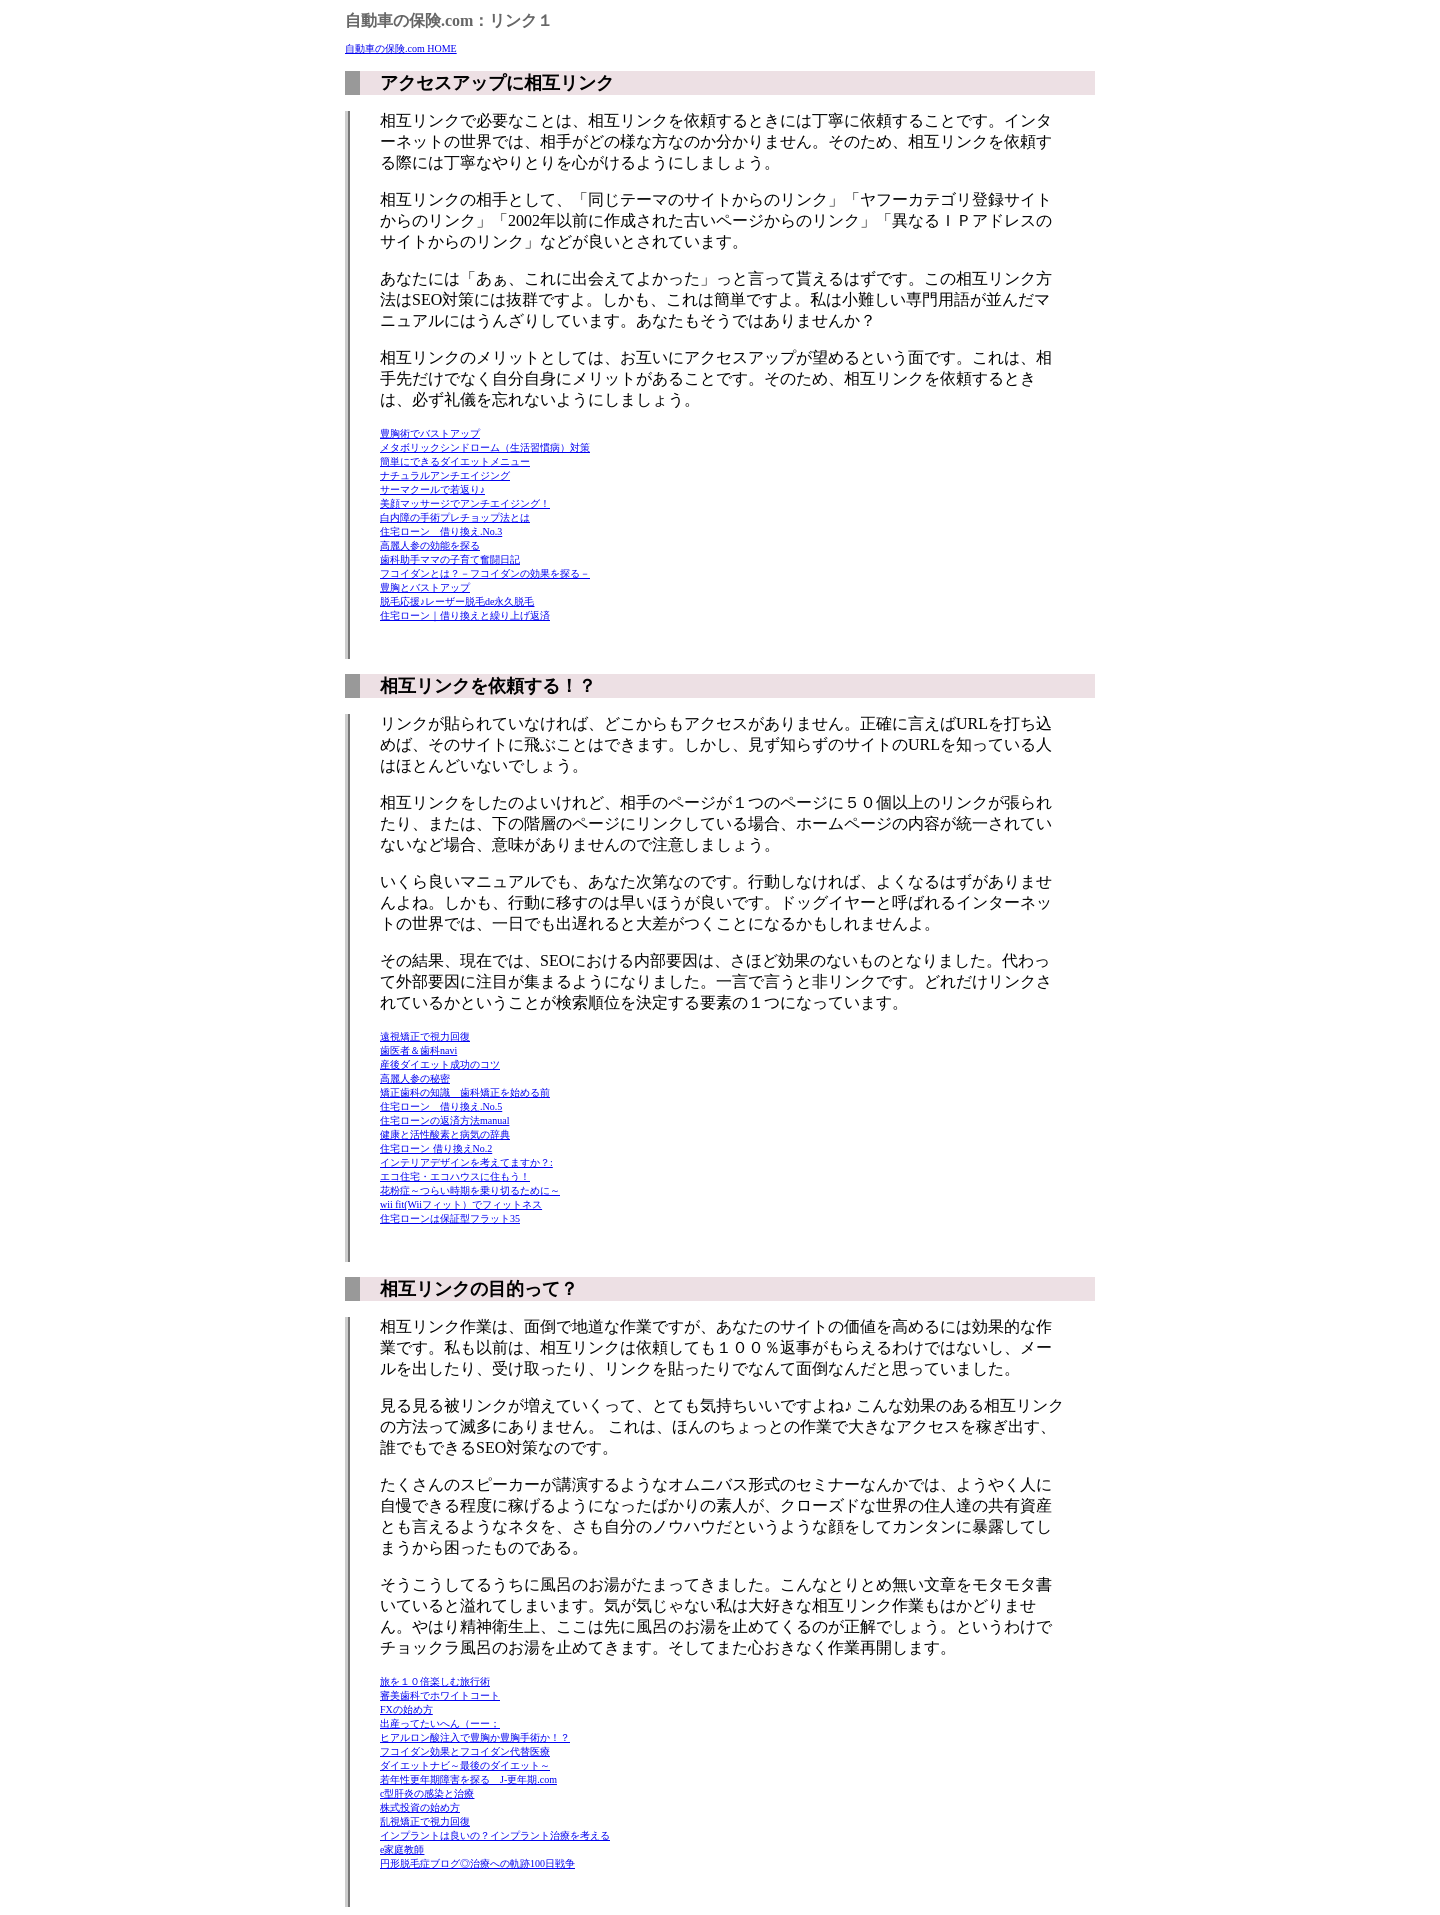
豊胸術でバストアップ (430, 433)
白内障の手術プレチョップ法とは (455, 517)
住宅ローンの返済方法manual (444, 1120)
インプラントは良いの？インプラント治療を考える (495, 1835)
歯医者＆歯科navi (418, 1050)
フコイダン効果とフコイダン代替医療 (465, 1751)
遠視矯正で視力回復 (425, 1036)
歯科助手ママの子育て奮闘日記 (450, 559)
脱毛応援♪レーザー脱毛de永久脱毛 (457, 601)
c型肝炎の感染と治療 (427, 1793)
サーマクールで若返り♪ (432, 489)
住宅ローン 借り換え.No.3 (441, 531)
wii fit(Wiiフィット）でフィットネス (461, 1204)
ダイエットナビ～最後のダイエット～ (465, 1765)
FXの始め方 (406, 1709)
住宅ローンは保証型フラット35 (450, 1218)
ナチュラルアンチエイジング (445, 475)
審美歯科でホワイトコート (440, 1695)
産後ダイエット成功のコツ (440, 1064)
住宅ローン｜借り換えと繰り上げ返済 (465, 615)
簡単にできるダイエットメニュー (455, 461)
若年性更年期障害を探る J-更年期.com (468, 1779)
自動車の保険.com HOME (401, 48)
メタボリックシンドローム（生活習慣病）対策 (485, 447)
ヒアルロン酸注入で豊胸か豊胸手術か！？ (475, 1737)
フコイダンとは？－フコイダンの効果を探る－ (485, 573)
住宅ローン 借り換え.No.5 (441, 1106)
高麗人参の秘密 (415, 1078)
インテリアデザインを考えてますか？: (466, 1162)
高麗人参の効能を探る (430, 545)
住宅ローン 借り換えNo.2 (436, 1148)
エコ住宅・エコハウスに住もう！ (455, 1176)
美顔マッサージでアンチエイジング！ (465, 503)
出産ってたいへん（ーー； (440, 1723)
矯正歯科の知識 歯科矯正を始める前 (465, 1092)
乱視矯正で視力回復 (425, 1821)
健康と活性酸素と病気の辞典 (445, 1134)
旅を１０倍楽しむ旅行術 (435, 1681)
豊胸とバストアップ (425, 587)
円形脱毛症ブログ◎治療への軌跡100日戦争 (477, 1863)
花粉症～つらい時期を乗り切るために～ (470, 1190)
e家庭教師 (402, 1849)
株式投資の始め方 (420, 1807)
